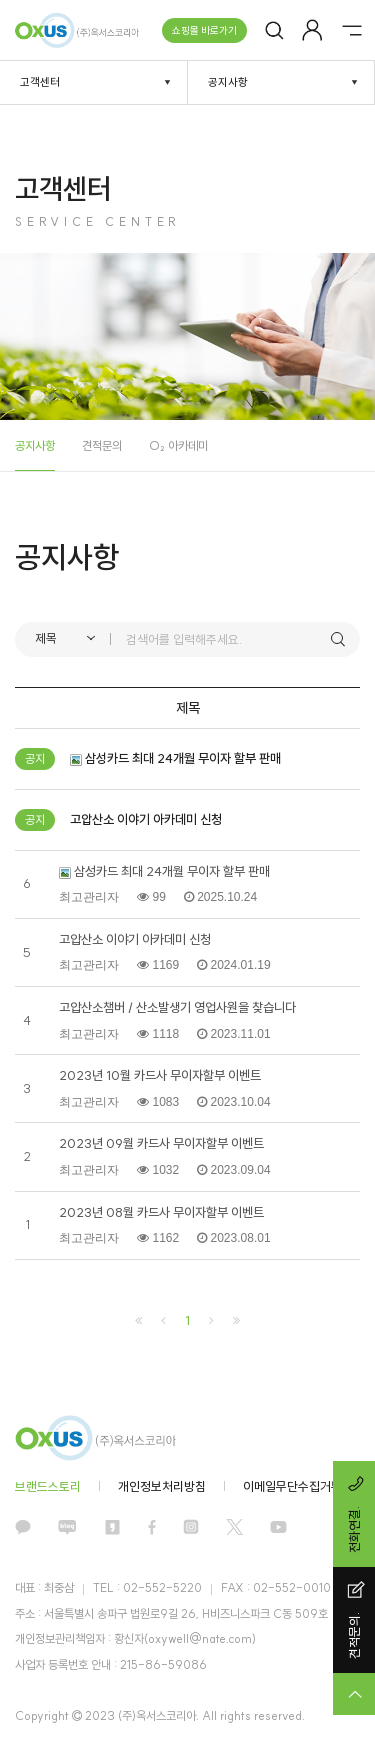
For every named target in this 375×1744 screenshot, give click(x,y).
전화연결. (356, 1514)
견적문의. (356, 1620)
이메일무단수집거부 (292, 1486)
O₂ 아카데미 (178, 445)
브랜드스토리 (48, 1486)
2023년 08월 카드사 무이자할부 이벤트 (161, 1212)
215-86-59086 (163, 1664)
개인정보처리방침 (162, 1486)
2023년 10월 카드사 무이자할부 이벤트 (160, 1075)
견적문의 (102, 445)
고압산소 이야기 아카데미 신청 (135, 939)
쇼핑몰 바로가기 (204, 30)
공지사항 (35, 445)
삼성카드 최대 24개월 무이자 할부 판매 (164, 871)
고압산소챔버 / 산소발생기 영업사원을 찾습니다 (177, 1007)
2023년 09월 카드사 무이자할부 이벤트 (161, 1143)
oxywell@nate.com (200, 1638)
